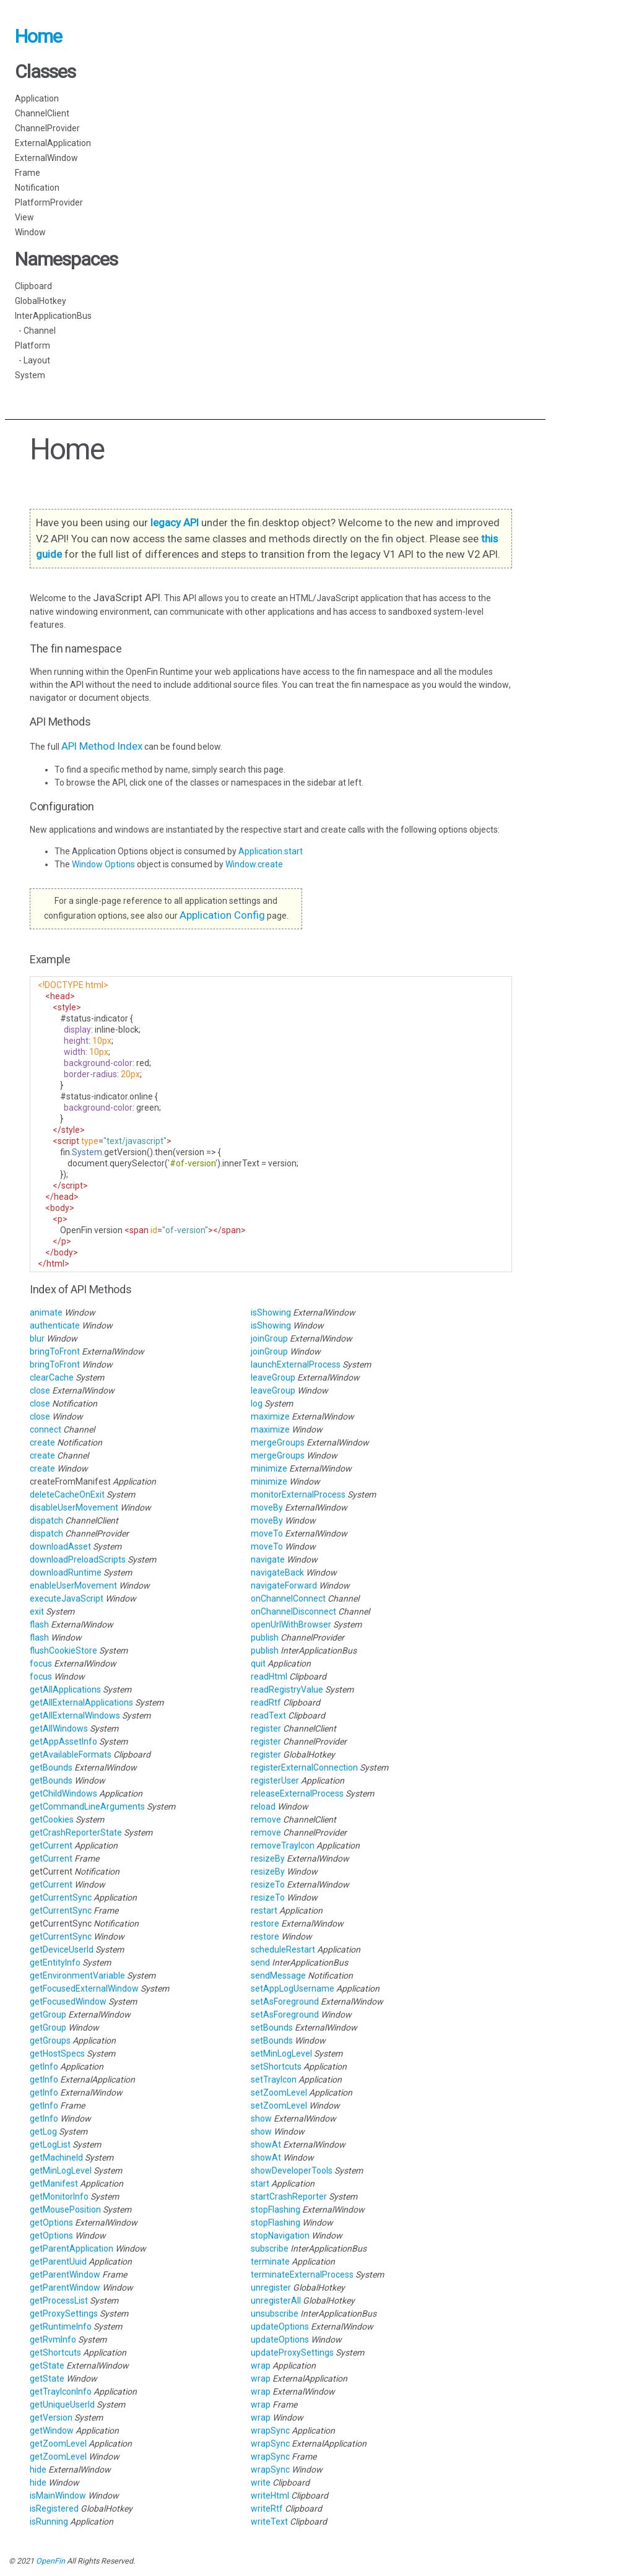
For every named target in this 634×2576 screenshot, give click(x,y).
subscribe (270, 2248)
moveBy (267, 1507)
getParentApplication (71, 2248)
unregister (271, 2287)
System (30, 375)
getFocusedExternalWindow (84, 1988)
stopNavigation (280, 2235)
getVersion (51, 2417)
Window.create (254, 864)
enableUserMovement (73, 1585)
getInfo (44, 2066)
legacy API (174, 522)
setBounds (272, 2027)
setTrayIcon (274, 2079)
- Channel (35, 331)
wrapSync (270, 2430)
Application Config (222, 915)
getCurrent (51, 1845)
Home (38, 36)
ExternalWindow (46, 158)
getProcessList (59, 2300)
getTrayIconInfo (61, 2391)
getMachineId (56, 2157)
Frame (27, 173)
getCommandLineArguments (87, 1806)
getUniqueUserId (62, 2404)
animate (46, 1312)
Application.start (270, 851)
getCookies (52, 1819)
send (260, 1962)
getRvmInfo (53, 2339)
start (260, 2183)
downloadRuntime (66, 1572)
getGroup (48, 2014)
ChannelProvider (47, 128)
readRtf (266, 1702)
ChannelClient (42, 113)
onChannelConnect (288, 1598)
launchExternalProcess (296, 1364)
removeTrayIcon (283, 1845)
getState (47, 2365)
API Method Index (101, 746)
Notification (37, 188)
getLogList (50, 2144)
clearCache (52, 1377)
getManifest (54, 2183)
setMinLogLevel (281, 2053)
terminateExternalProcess (302, 2274)
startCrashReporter (289, 2196)
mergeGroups (278, 1442)
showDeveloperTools (291, 2170)
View (24, 217)
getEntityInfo (55, 1962)
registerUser (275, 1780)
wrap (261, 2365)
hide (38, 2469)
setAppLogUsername (292, 1988)
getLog (43, 2131)
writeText (269, 2521)
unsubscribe (274, 2313)
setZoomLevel (279, 2092)
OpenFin (50, 2560)
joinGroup (269, 1338)
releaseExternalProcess (297, 1793)
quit (258, 1663)
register (266, 1728)
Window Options (104, 864)
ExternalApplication (53, 143)
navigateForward (284, 1585)
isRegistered (54, 2508)
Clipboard (33, 286)
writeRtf (267, 2508)
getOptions (51, 2222)
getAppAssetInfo (63, 1741)
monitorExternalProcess (298, 1494)
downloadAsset (60, 1546)
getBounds (51, 1767)
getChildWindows (63, 1793)
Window (30, 232)
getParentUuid (58, 2261)
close (40, 1390)
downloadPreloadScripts (78, 1559)
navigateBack (277, 1572)
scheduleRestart (283, 1949)
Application (37, 98)
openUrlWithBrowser (291, 1624)
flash (39, 1624)
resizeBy (268, 1858)
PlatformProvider (49, 202)
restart (264, 1910)
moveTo (267, 1533)
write (261, 2482)
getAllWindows (59, 1728)
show (261, 2118)
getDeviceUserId (61, 1949)
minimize (269, 1468)
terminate (270, 2261)
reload (263, 1806)
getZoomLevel (58, 2443)
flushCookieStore (63, 1650)
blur (37, 1338)
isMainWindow (58, 2495)
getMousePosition (65, 2209)
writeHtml (270, 2495)
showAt (266, 2144)
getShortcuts (55, 2352)
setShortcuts (276, 2066)
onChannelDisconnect (293, 1611)
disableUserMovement (74, 1507)
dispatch (46, 1520)
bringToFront (55, 1351)
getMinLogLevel (61, 2170)
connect (45, 1429)
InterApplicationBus (53, 316)
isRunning (49, 2521)
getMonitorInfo (59, 2196)
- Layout (32, 360)
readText (268, 1715)
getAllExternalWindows (75, 1715)
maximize (270, 1416)
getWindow (52, 2430)
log (257, 1403)
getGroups (50, 2040)
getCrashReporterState (76, 1832)
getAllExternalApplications (81, 1702)
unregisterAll (276, 2300)
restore (265, 1923)
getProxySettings (64, 2313)
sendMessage (278, 1975)
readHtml (269, 1676)
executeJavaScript (66, 1598)
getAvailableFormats (70, 1754)
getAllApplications (65, 1689)
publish (265, 1637)
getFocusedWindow (68, 2001)
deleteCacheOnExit (67, 1494)
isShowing (271, 1312)
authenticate (55, 1325)
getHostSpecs (57, 2053)
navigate (268, 1559)
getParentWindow (65, 2274)
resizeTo (268, 1884)
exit (37, 1611)
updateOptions (280, 2326)
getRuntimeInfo (61, 2326)
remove (266, 1819)
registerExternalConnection (304, 1767)
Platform (32, 345)
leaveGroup (273, 1377)
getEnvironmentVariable (77, 1975)
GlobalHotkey (40, 301)
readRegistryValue (287, 1689)
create (42, 1442)
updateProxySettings (292, 2352)
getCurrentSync (61, 1897)
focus (41, 1663)
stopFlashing (275, 2209)
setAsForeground (285, 2001)
